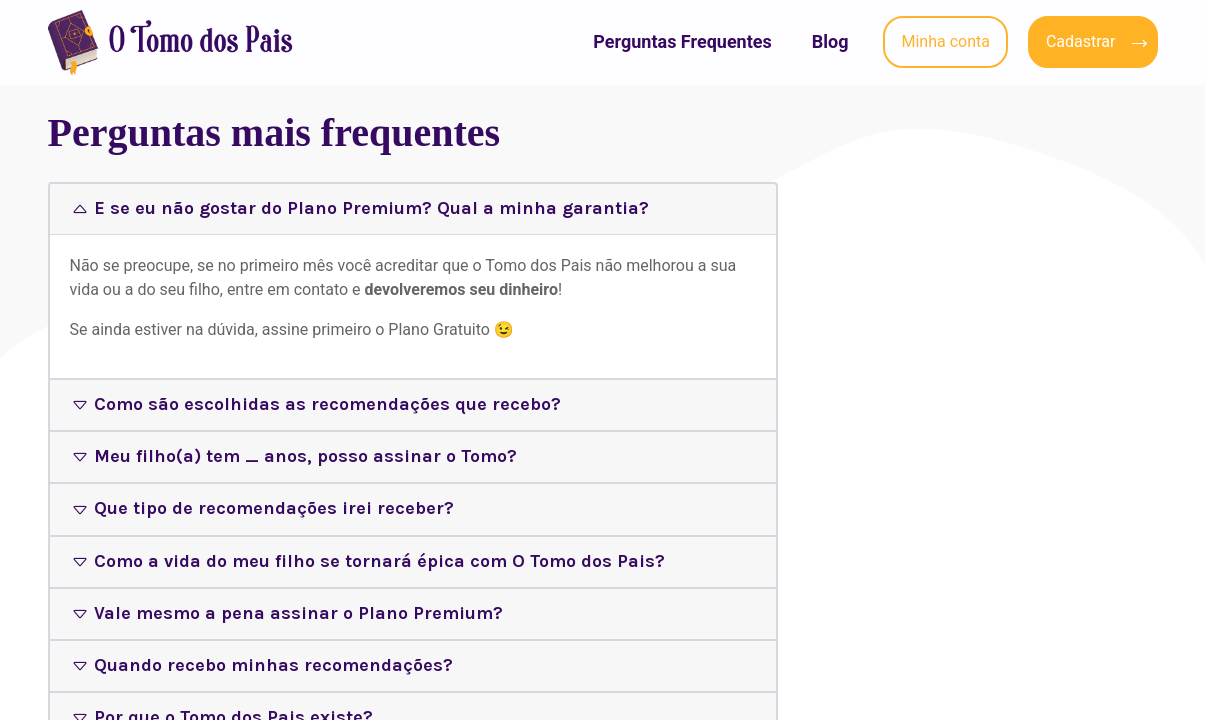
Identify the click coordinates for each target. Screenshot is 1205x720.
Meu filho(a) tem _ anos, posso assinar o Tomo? (305, 456)
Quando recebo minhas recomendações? (273, 665)
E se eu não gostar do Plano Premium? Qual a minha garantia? (371, 208)
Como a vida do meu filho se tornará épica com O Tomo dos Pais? (379, 561)
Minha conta (945, 41)
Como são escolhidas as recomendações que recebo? (327, 404)
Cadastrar (1081, 41)
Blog (830, 41)
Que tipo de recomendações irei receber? (274, 508)
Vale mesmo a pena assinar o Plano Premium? (298, 613)
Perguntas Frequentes (682, 41)
